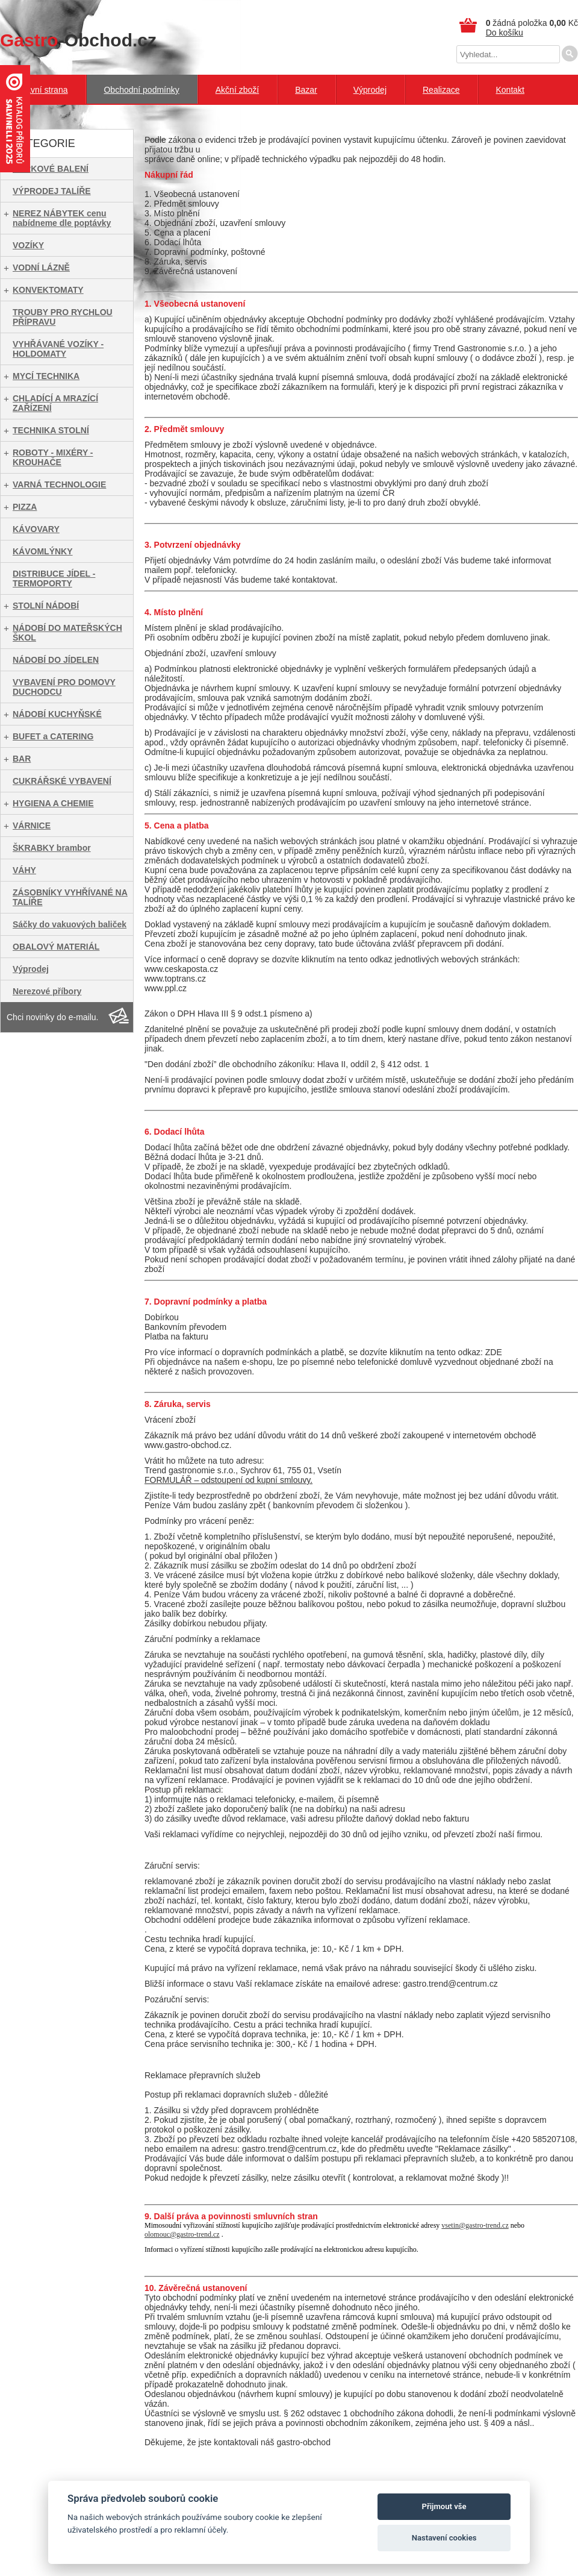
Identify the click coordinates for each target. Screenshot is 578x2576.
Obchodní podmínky (141, 90)
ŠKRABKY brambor (52, 848)
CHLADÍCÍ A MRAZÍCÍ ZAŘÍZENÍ (55, 403)
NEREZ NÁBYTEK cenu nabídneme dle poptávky (62, 218)
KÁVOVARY (36, 529)
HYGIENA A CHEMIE (53, 803)
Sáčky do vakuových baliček (69, 924)
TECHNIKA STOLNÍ (51, 430)
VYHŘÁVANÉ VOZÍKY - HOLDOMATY (58, 349)
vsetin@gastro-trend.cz (474, 2225)
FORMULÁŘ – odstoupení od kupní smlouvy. (228, 1480)
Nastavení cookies (444, 2537)
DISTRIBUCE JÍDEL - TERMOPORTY (54, 578)
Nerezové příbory (47, 991)
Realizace (441, 90)
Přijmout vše (444, 2506)
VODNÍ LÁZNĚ (41, 267)
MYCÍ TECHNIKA (46, 376)
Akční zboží (237, 90)
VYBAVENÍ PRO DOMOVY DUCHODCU (64, 687)
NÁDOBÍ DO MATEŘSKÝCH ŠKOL (67, 632)
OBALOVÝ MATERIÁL (56, 946)
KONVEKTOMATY (48, 290)
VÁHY (24, 870)
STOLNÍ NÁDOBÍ (46, 605)
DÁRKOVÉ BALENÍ (51, 169)
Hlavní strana (42, 90)
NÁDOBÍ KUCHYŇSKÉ (57, 714)
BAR (22, 758)
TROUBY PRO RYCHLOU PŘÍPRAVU (63, 317)
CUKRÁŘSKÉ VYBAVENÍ (62, 781)
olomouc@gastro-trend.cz (182, 2234)
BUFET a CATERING (53, 736)
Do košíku (504, 32)
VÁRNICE (32, 825)
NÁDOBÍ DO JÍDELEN (56, 660)
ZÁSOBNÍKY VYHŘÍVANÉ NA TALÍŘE (70, 897)
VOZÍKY (28, 245)
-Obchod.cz (78, 40)
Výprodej (370, 90)
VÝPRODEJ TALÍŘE (52, 191)
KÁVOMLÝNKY (43, 551)
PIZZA (25, 507)
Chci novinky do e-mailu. (53, 1017)
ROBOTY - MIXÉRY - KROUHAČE (53, 457)
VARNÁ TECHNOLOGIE (59, 484)
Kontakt (510, 90)
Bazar (306, 90)
